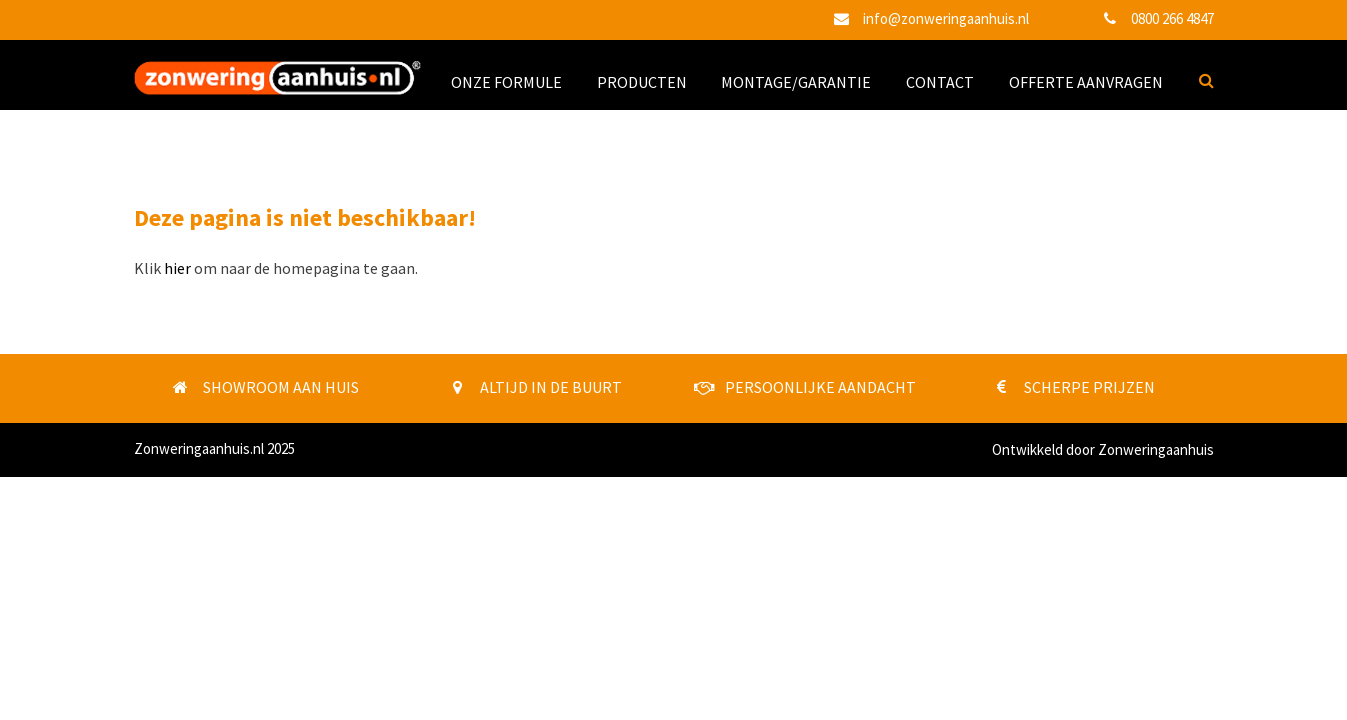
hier (177, 268)
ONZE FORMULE (506, 82)
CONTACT (940, 82)
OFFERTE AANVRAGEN (1086, 82)
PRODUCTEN (642, 82)
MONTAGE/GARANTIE (796, 82)
